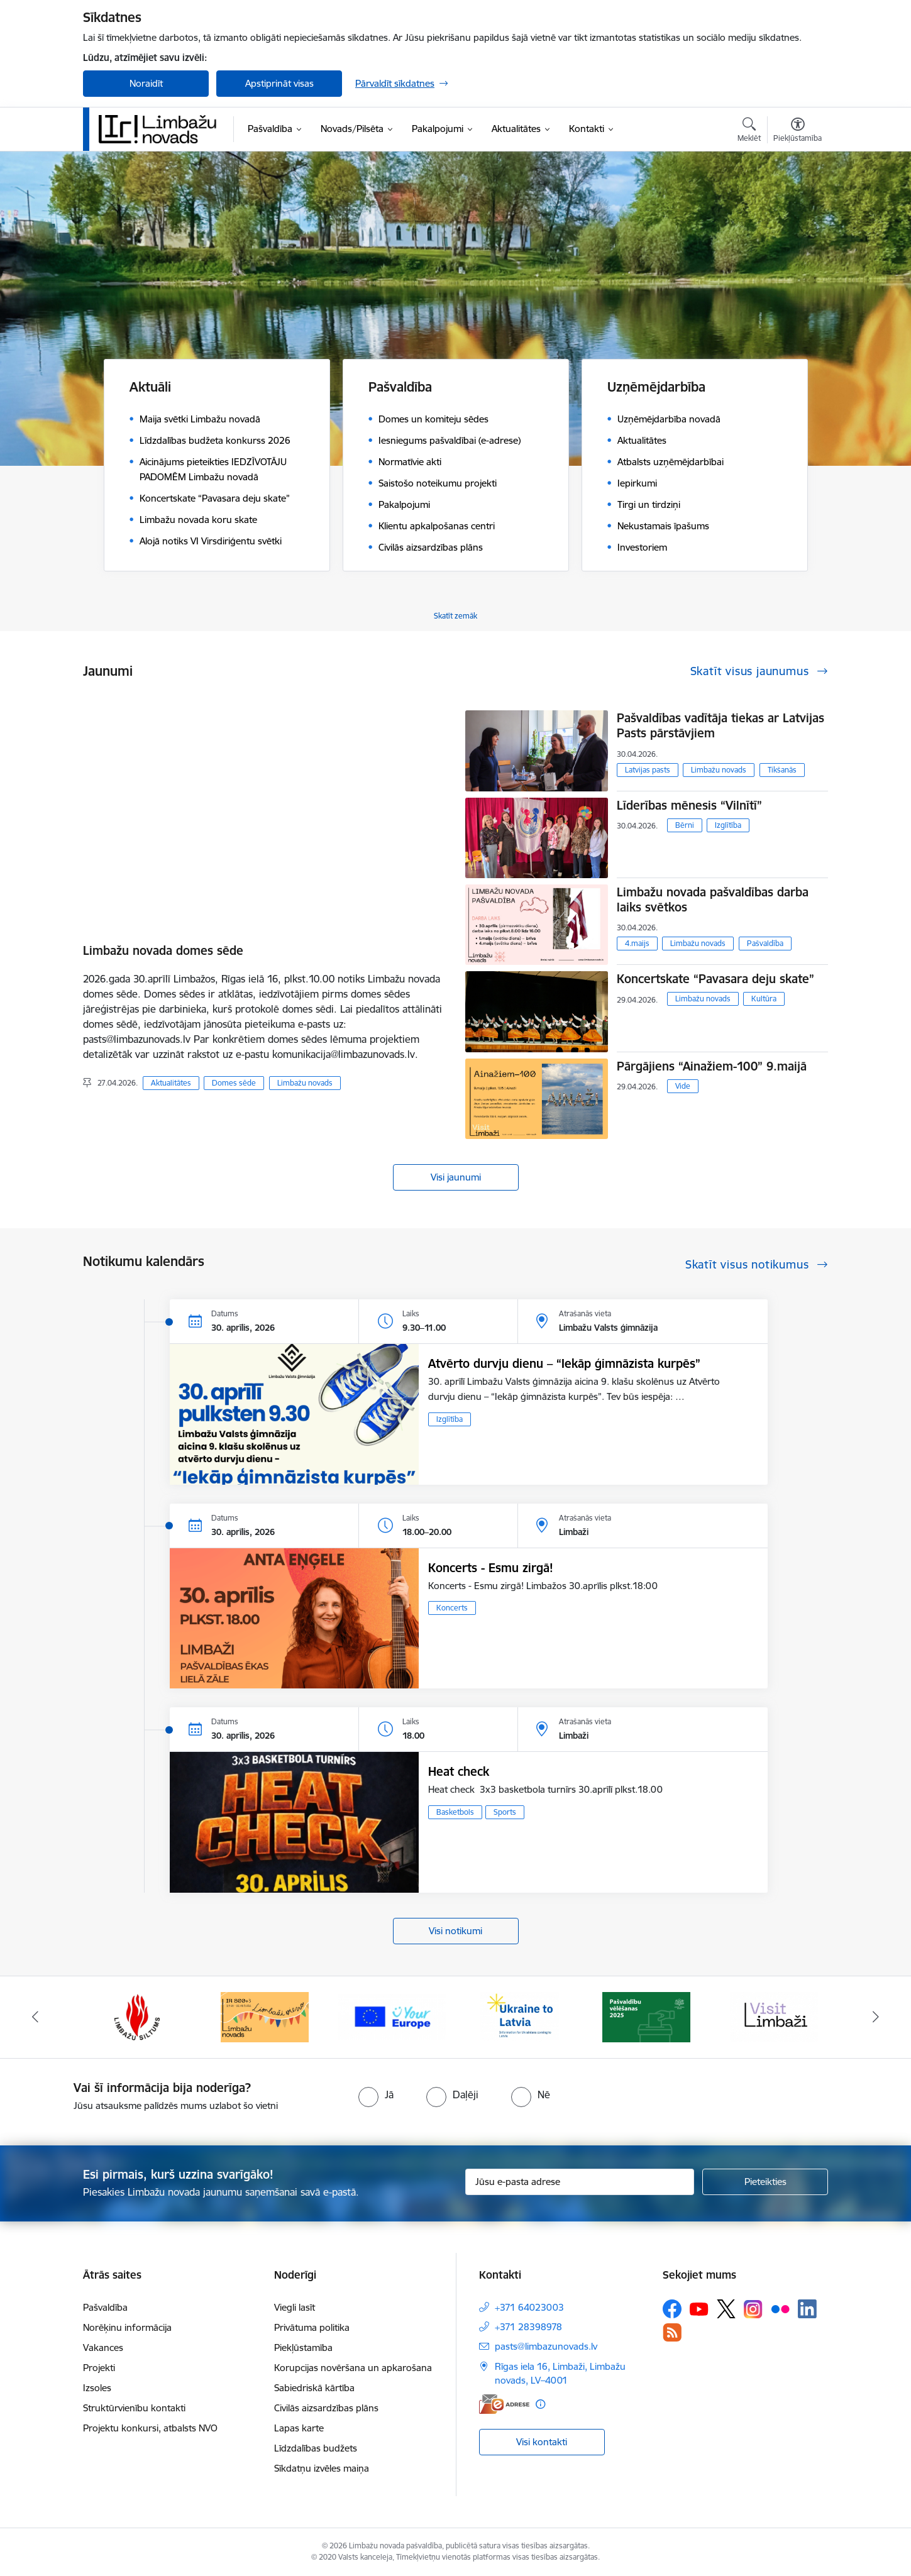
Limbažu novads (305, 1082)
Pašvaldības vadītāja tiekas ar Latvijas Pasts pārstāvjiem (720, 725)
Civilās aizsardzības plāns (326, 2408)
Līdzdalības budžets (315, 2448)
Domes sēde (234, 1082)
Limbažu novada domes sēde (163, 950)
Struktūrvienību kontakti (134, 2408)
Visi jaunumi (456, 1177)
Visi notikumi (455, 1931)
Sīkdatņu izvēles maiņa (321, 2468)
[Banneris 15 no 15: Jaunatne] (392, 2016)
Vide (682, 1086)
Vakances (103, 2347)
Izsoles (97, 2388)
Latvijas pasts (647, 769)
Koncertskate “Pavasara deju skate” (715, 978)
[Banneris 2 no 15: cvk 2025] (646, 2016)
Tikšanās (782, 769)
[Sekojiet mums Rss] (672, 2332)
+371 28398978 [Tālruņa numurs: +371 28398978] (528, 2327)
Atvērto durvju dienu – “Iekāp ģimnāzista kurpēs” (564, 1363)
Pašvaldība (765, 943)
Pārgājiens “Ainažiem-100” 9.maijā (712, 1066)
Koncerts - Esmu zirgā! (490, 1567)
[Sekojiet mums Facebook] (672, 2308)
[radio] (376, 2094)
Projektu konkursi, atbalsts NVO (150, 2428)
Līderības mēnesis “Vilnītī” (689, 805)
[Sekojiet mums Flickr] (780, 2308)
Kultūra (763, 998)
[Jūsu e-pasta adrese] (580, 2182)
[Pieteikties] (765, 2182)
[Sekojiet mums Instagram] (753, 2309)
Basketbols (455, 1812)
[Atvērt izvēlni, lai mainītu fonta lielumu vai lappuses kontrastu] (797, 131)
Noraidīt (146, 83)
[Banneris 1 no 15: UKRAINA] (519, 2016)
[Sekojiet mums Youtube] (699, 2308)
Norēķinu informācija (127, 2327)
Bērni (684, 825)
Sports (505, 1812)
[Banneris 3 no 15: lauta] (774, 2016)
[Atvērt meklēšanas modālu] (749, 131)
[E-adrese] (504, 2404)
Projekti (99, 2368)
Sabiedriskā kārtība (314, 2388)
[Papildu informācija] (540, 2404)
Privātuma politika (312, 2327)
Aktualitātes (171, 1082)
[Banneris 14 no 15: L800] (265, 2016)
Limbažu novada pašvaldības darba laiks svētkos (713, 899)
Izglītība (728, 825)
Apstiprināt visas (279, 83)
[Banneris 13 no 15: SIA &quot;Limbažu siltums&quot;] (137, 2016)
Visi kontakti (541, 2442)
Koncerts (452, 1607)
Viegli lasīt (294, 2307)
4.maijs (637, 943)
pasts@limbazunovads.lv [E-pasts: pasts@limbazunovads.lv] (546, 2346)
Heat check (458, 1771)
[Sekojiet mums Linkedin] (807, 2308)
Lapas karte (299, 2428)
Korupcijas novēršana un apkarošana (353, 2368)
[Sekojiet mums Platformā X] (726, 2308)
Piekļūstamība (303, 2347)
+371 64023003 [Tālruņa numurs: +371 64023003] (529, 2307)
